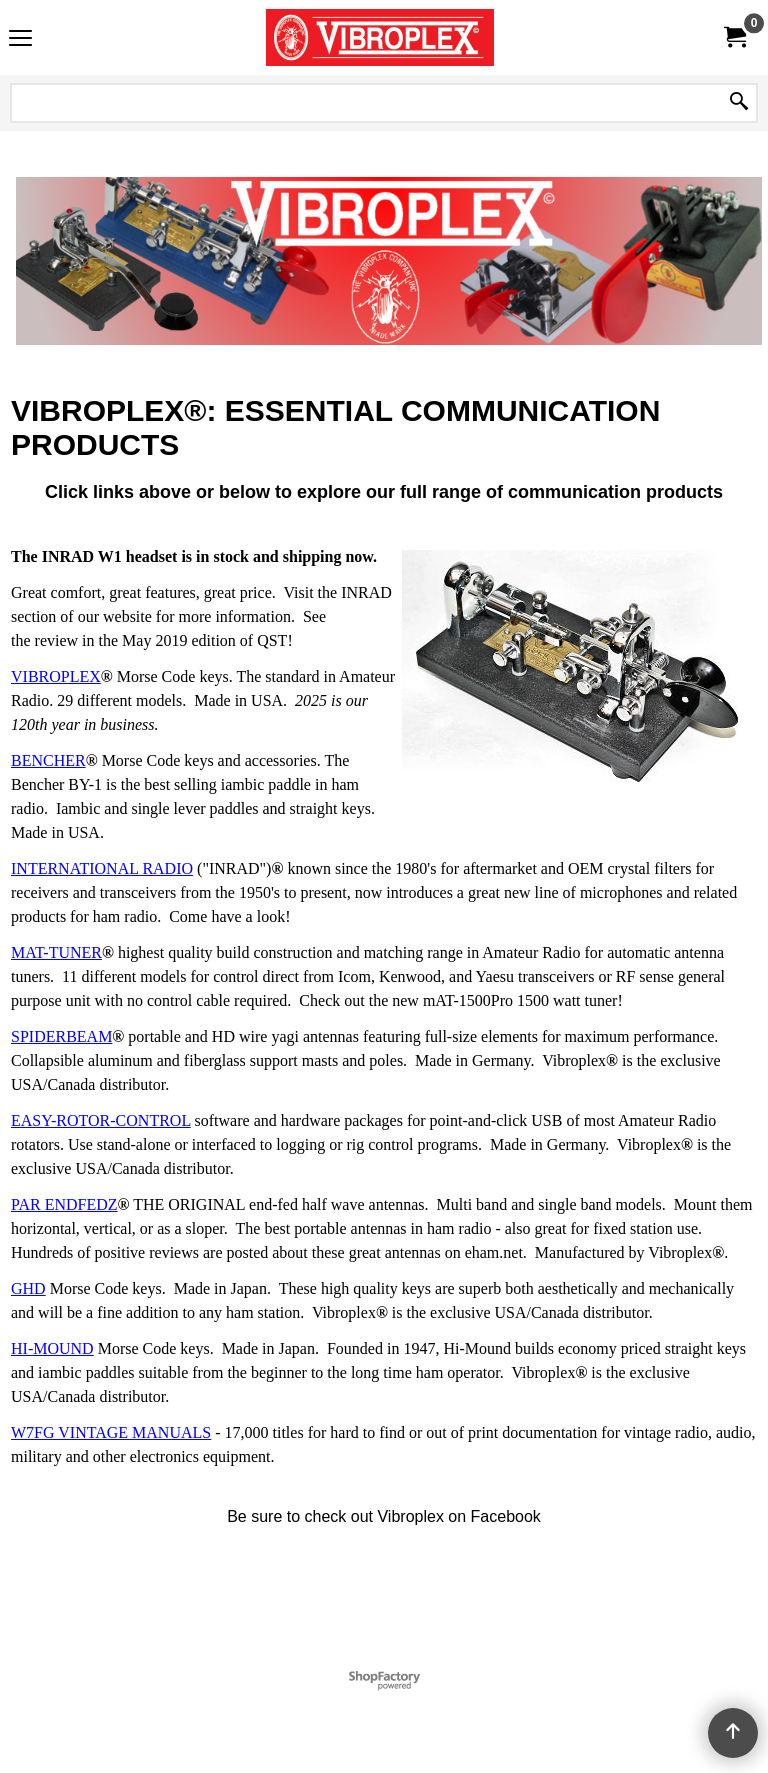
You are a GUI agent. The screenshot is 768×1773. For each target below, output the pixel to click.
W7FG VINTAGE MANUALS (111, 1432)
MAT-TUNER (56, 952)
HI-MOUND (52, 1348)
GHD (28, 1288)
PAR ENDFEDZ (64, 1204)
